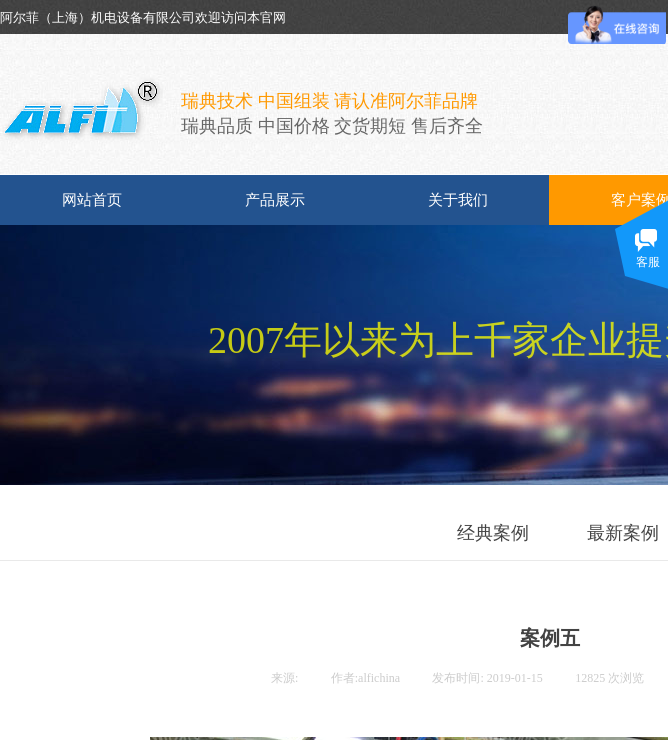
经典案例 (493, 533)
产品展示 (275, 200)
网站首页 (92, 200)
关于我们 (458, 200)
